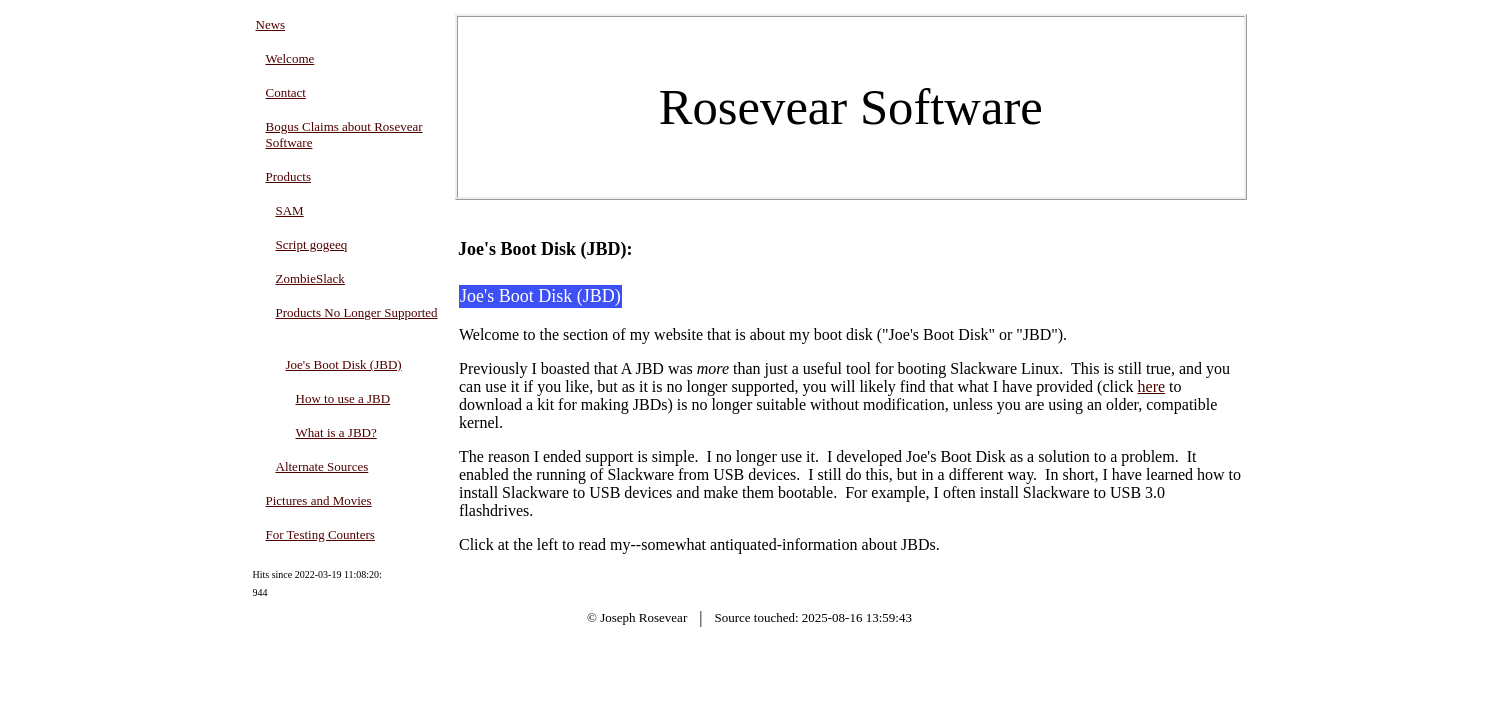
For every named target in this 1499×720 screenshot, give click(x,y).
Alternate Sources (322, 466)
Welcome (290, 58)
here (1152, 386)
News (271, 24)
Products (289, 176)
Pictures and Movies (319, 500)
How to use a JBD (343, 398)
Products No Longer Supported (357, 312)
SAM (290, 210)
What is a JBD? (336, 432)
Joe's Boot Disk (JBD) (344, 364)
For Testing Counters (320, 534)
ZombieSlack (310, 278)
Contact (286, 92)
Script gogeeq (312, 244)
